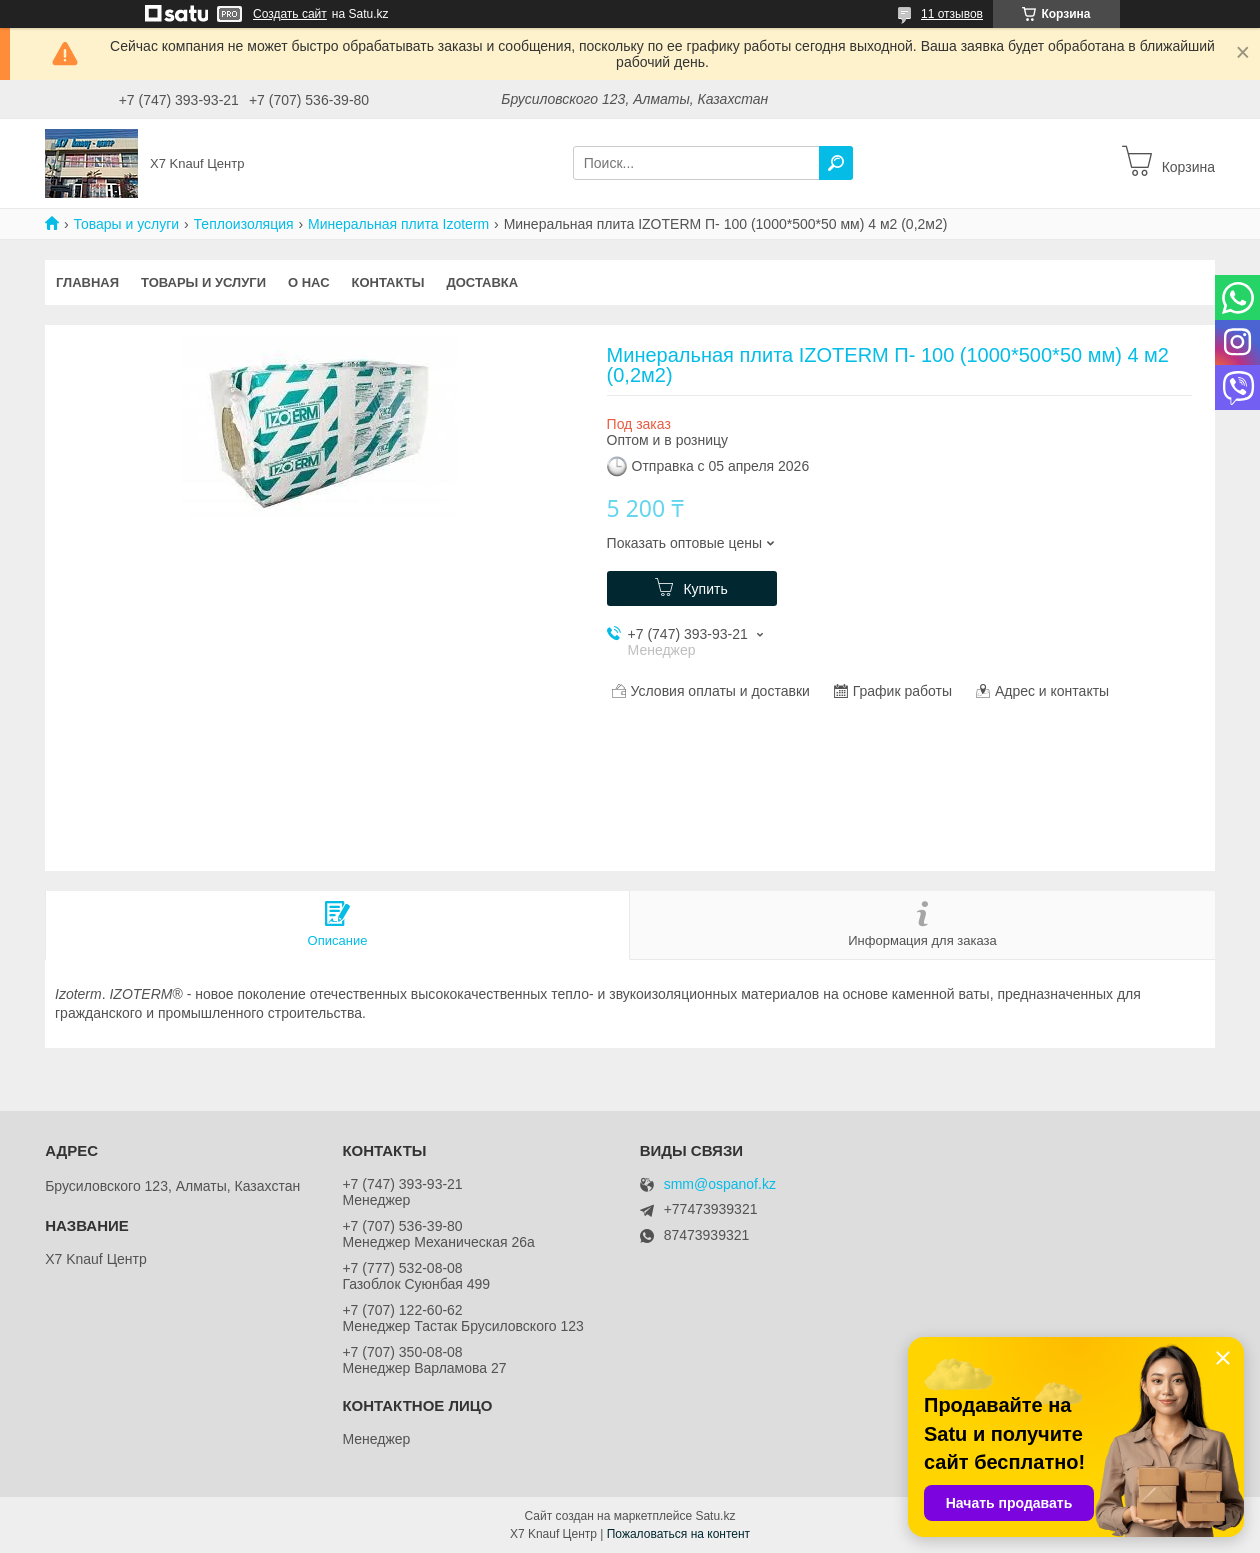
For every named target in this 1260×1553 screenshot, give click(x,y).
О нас (309, 282)
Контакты (388, 282)
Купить (705, 589)
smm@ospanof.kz (720, 1184)
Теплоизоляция (244, 224)
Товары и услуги (126, 224)
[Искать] (836, 163)
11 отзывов (952, 14)
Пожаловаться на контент (678, 1534)
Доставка (482, 282)
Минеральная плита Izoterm (398, 224)
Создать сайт (290, 14)
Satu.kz (715, 1516)
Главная (87, 282)
